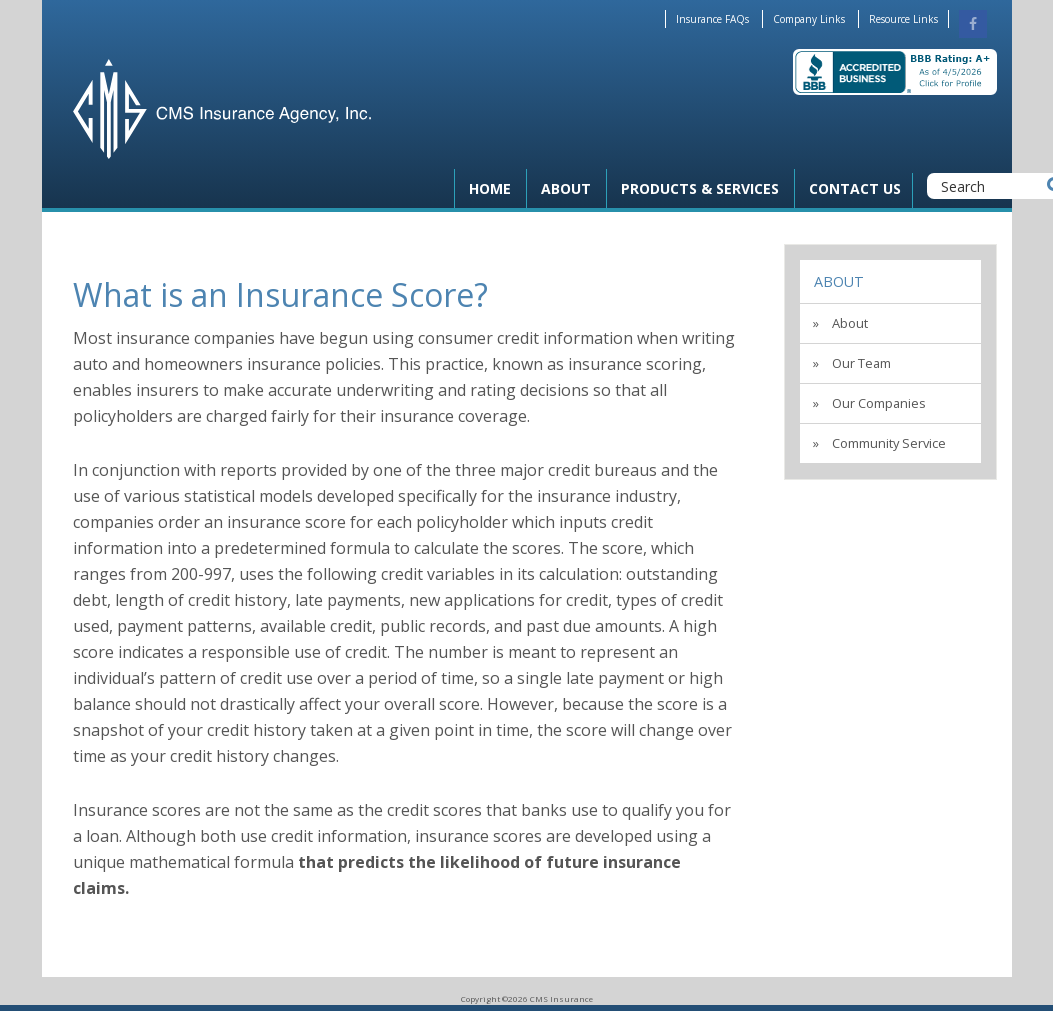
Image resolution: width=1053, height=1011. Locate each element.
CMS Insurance (222, 109)
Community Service (889, 443)
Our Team (861, 363)
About (839, 281)
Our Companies (879, 403)
